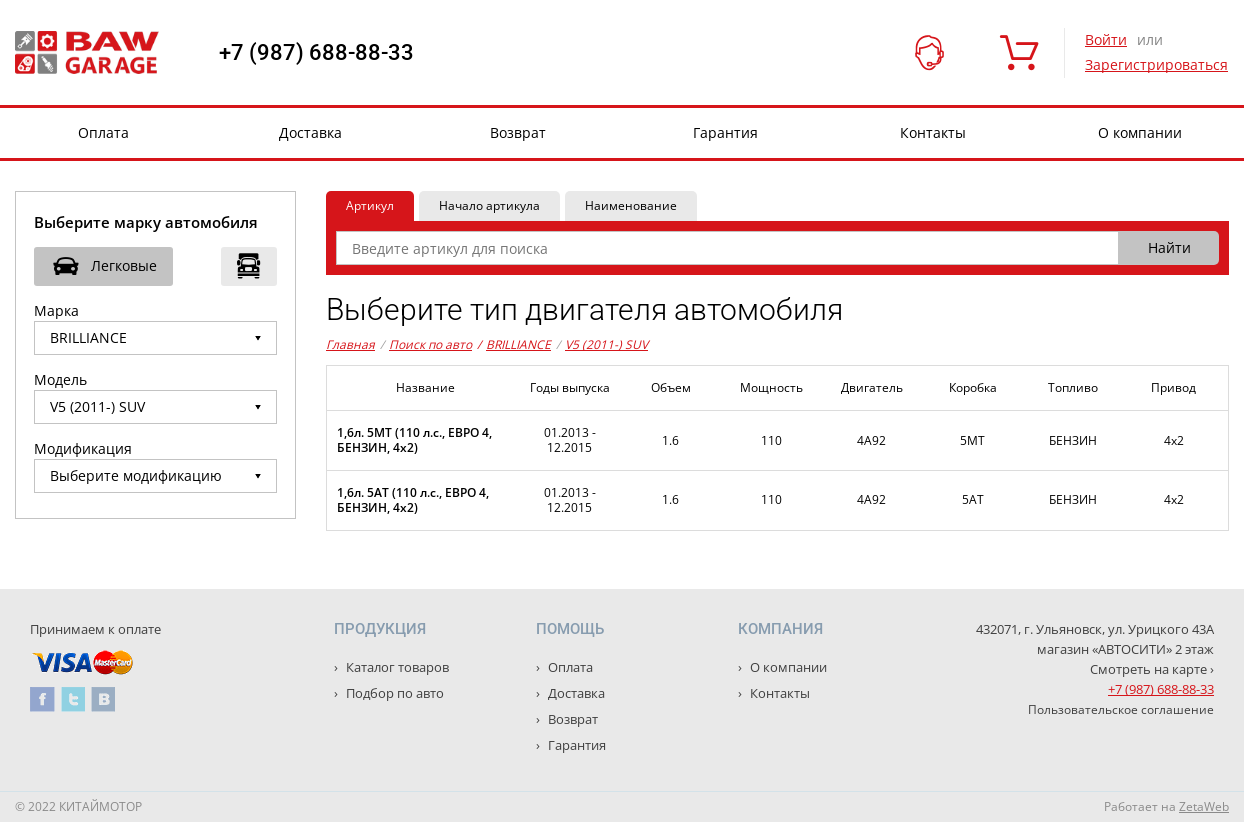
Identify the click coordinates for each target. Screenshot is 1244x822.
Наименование (631, 205)
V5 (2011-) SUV (606, 344)
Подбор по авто (393, 693)
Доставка (310, 132)
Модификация (83, 448)
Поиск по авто (430, 344)
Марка (56, 310)
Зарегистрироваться (1156, 64)
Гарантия (725, 132)
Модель (60, 379)
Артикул (370, 205)
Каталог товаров (396, 667)
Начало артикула (489, 205)
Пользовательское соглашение (1121, 709)
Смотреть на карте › (1152, 669)
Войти (1106, 39)
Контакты (933, 132)
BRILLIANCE (514, 345)
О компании (1140, 132)
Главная (350, 344)
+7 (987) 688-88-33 (316, 53)
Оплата (103, 132)
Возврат (518, 132)
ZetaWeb (1204, 806)
